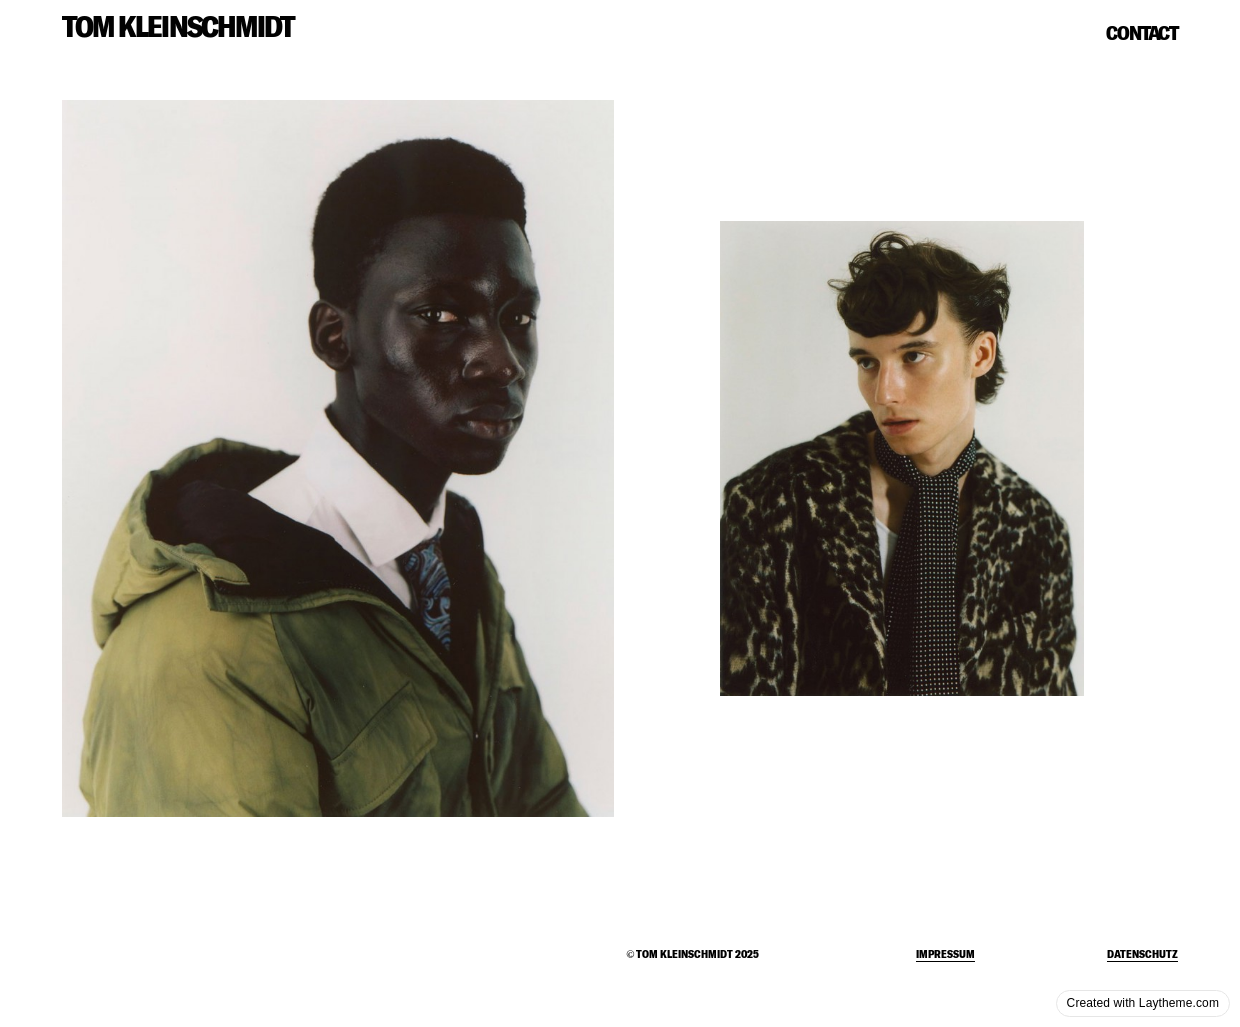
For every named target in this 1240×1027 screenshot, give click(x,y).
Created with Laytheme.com (1143, 1003)
